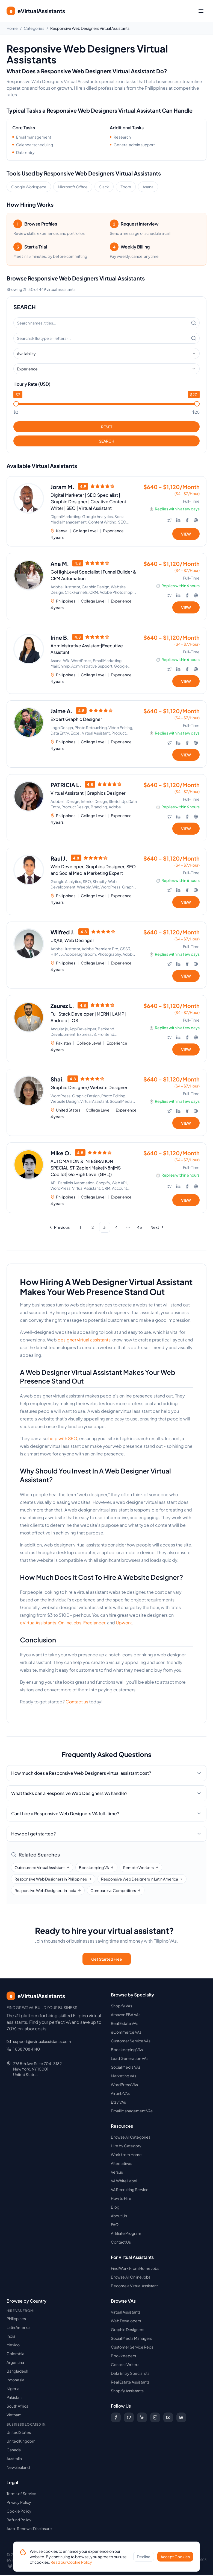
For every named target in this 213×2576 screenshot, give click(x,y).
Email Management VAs (132, 2112)
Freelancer (94, 1624)
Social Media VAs (126, 2068)
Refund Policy (19, 2521)
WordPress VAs (124, 2085)
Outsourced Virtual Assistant (42, 1868)
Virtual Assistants (126, 2313)
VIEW (186, 533)
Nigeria (13, 2389)
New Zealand (18, 2468)
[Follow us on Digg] (181, 2419)
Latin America (19, 2328)
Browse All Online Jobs (130, 2278)
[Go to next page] (156, 1228)
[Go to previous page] (60, 1228)
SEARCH (106, 440)
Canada (14, 2451)
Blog (115, 2208)
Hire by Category (126, 2147)
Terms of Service (21, 2494)
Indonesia (15, 2381)
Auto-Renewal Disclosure (29, 2529)
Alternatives (121, 2164)
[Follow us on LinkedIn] (142, 2419)
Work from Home (126, 2155)
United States (19, 2433)
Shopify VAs (121, 2007)
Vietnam (14, 2416)
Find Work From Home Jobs (135, 2269)
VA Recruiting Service (130, 2190)
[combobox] (106, 353)
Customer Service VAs (130, 2042)
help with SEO (62, 1440)
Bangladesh (17, 2372)
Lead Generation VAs (129, 2059)
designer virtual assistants (84, 1341)
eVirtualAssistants (38, 1624)
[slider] (16, 404)
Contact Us (121, 2243)
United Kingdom (21, 2442)
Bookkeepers (123, 2357)
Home (12, 28)
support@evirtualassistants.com (42, 2042)
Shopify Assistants (127, 2392)
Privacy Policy (19, 2503)
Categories (34, 28)
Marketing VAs (123, 2077)
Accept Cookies (175, 2561)
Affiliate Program (126, 2234)
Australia (14, 2459)
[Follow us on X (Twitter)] (129, 2419)
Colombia (15, 2354)
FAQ (115, 2225)
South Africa (17, 2407)
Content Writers (125, 2365)
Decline (143, 2561)
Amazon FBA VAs (125, 2015)
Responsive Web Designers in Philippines (53, 1880)
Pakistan (14, 2398)
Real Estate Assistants (130, 2383)
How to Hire (121, 2199)
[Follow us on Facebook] (116, 2419)
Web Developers (126, 2322)
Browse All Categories (130, 2138)
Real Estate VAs (124, 2024)
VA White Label (124, 2182)
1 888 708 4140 (26, 2050)
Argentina (15, 2363)
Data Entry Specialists (130, 2374)
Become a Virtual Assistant (134, 2287)
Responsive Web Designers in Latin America (142, 1880)
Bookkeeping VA (96, 1868)
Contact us (77, 1703)
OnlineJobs (69, 1624)
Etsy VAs (118, 2103)
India (11, 2337)
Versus (117, 2173)
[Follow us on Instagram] (155, 2419)
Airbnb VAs (120, 2094)
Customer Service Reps (132, 2348)
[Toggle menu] (201, 10)
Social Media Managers (131, 2339)
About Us (119, 2217)
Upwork (124, 1624)
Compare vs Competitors (115, 1891)
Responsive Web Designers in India (47, 1891)
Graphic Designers (127, 2330)
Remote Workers (141, 1868)
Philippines (16, 2319)
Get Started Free (106, 1960)
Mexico (13, 2346)
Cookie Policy (19, 2512)
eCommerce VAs (126, 2033)
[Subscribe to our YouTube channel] (168, 2419)
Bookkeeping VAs (127, 2050)
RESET (106, 426)
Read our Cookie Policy (71, 2566)
